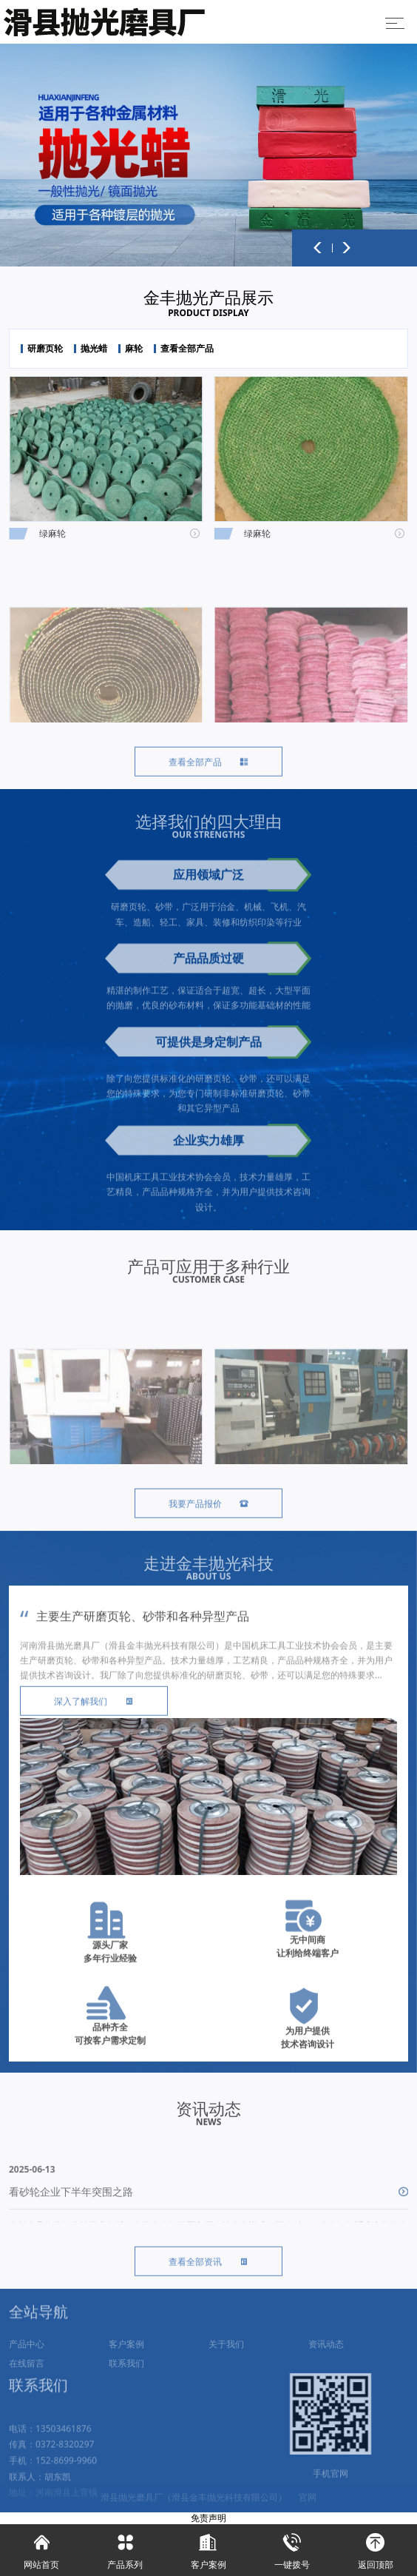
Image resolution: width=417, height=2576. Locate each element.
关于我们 (226, 2365)
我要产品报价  (208, 1520)
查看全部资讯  (208, 2278)
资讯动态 (326, 2365)
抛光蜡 (94, 348)
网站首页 (42, 2547)
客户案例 (126, 2365)
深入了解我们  (94, 1718)
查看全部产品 (187, 348)
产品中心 (26, 2365)
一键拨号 (291, 2547)
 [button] (318, 247)
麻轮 (134, 348)
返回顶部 (375, 2547)
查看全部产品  (208, 778)
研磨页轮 (45, 348)
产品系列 (125, 2547)
